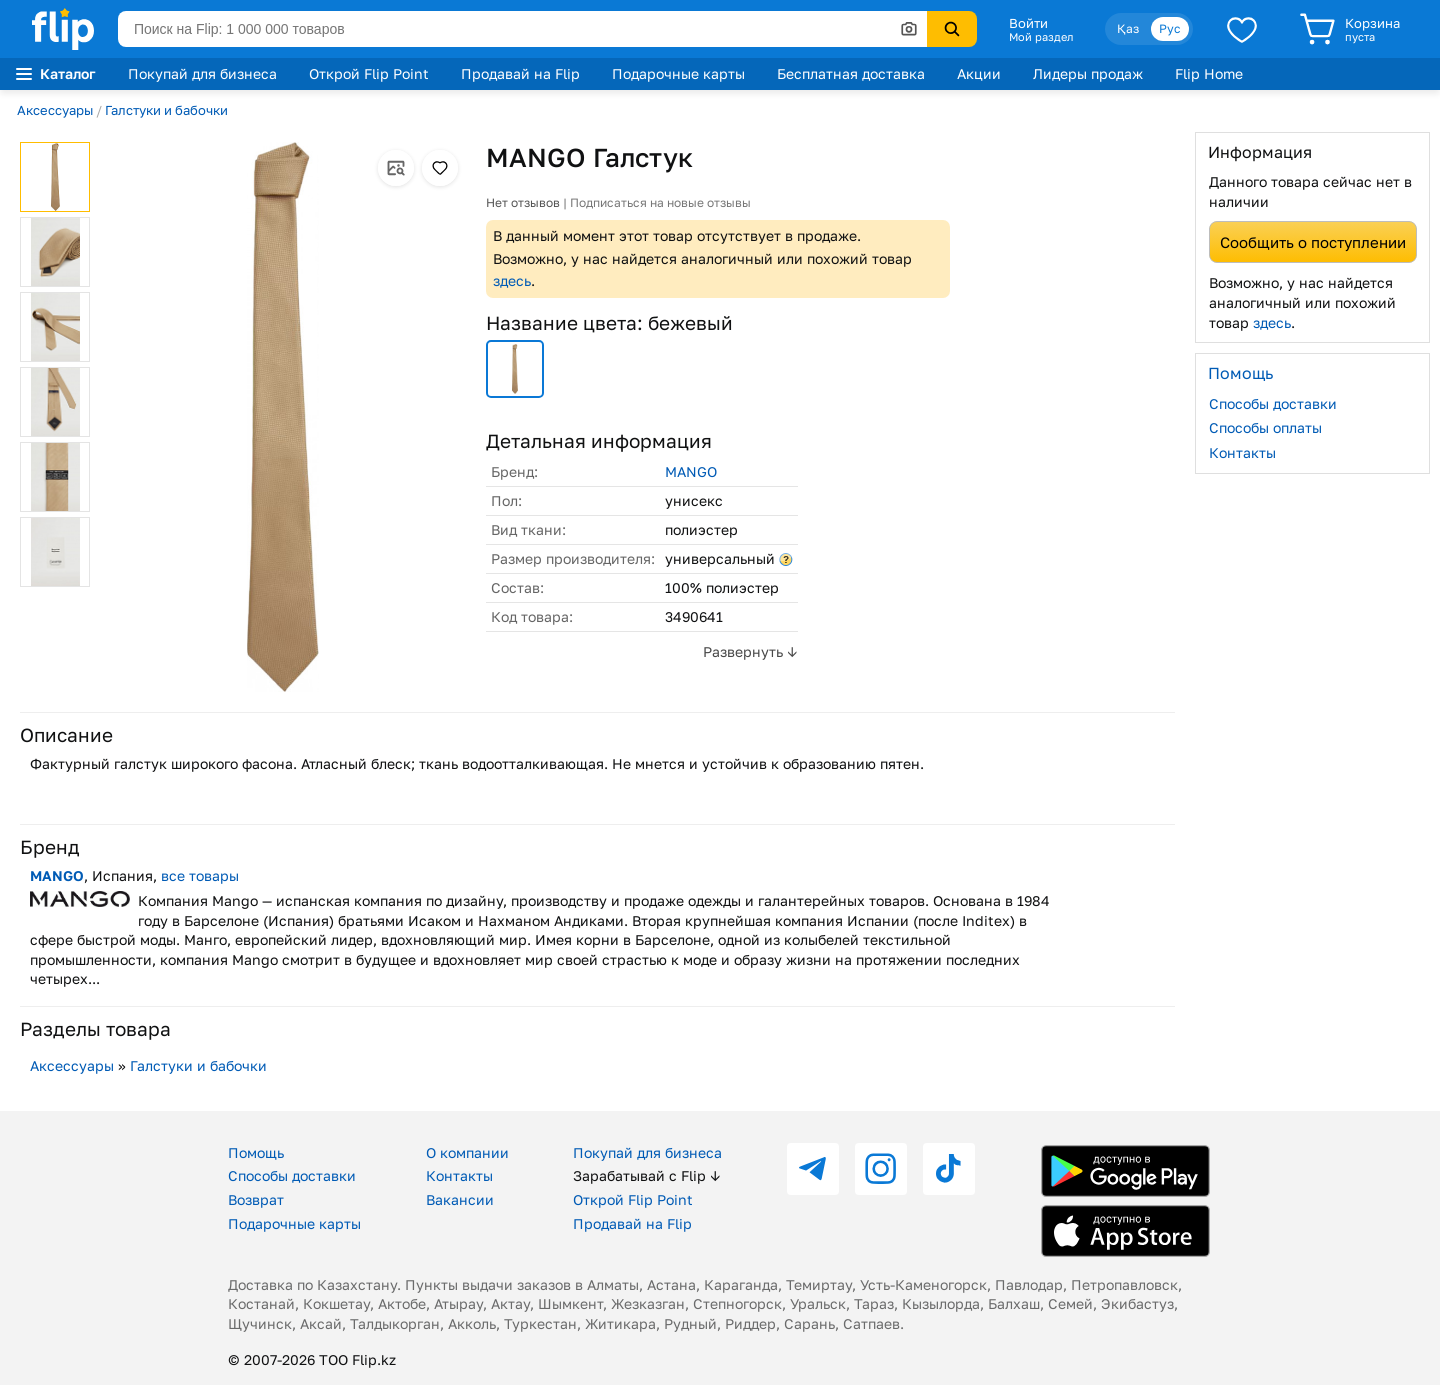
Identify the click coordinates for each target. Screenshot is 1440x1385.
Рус (1170, 28)
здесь (512, 280)
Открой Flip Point (369, 73)
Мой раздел (1041, 37)
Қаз (1128, 28)
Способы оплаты (1265, 427)
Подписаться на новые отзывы (660, 202)
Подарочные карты (678, 73)
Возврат (256, 1199)
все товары (200, 875)
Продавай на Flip (520, 73)
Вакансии (460, 1199)
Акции (979, 73)
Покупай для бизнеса (202, 73)
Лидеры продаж (1088, 73)
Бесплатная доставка (851, 73)
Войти (1028, 23)
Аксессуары (55, 110)
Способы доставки (1273, 403)
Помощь (256, 1152)
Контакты (1242, 452)
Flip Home (1209, 73)
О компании (467, 1152)
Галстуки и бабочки (166, 110)
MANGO (691, 471)
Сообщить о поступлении (1313, 242)
